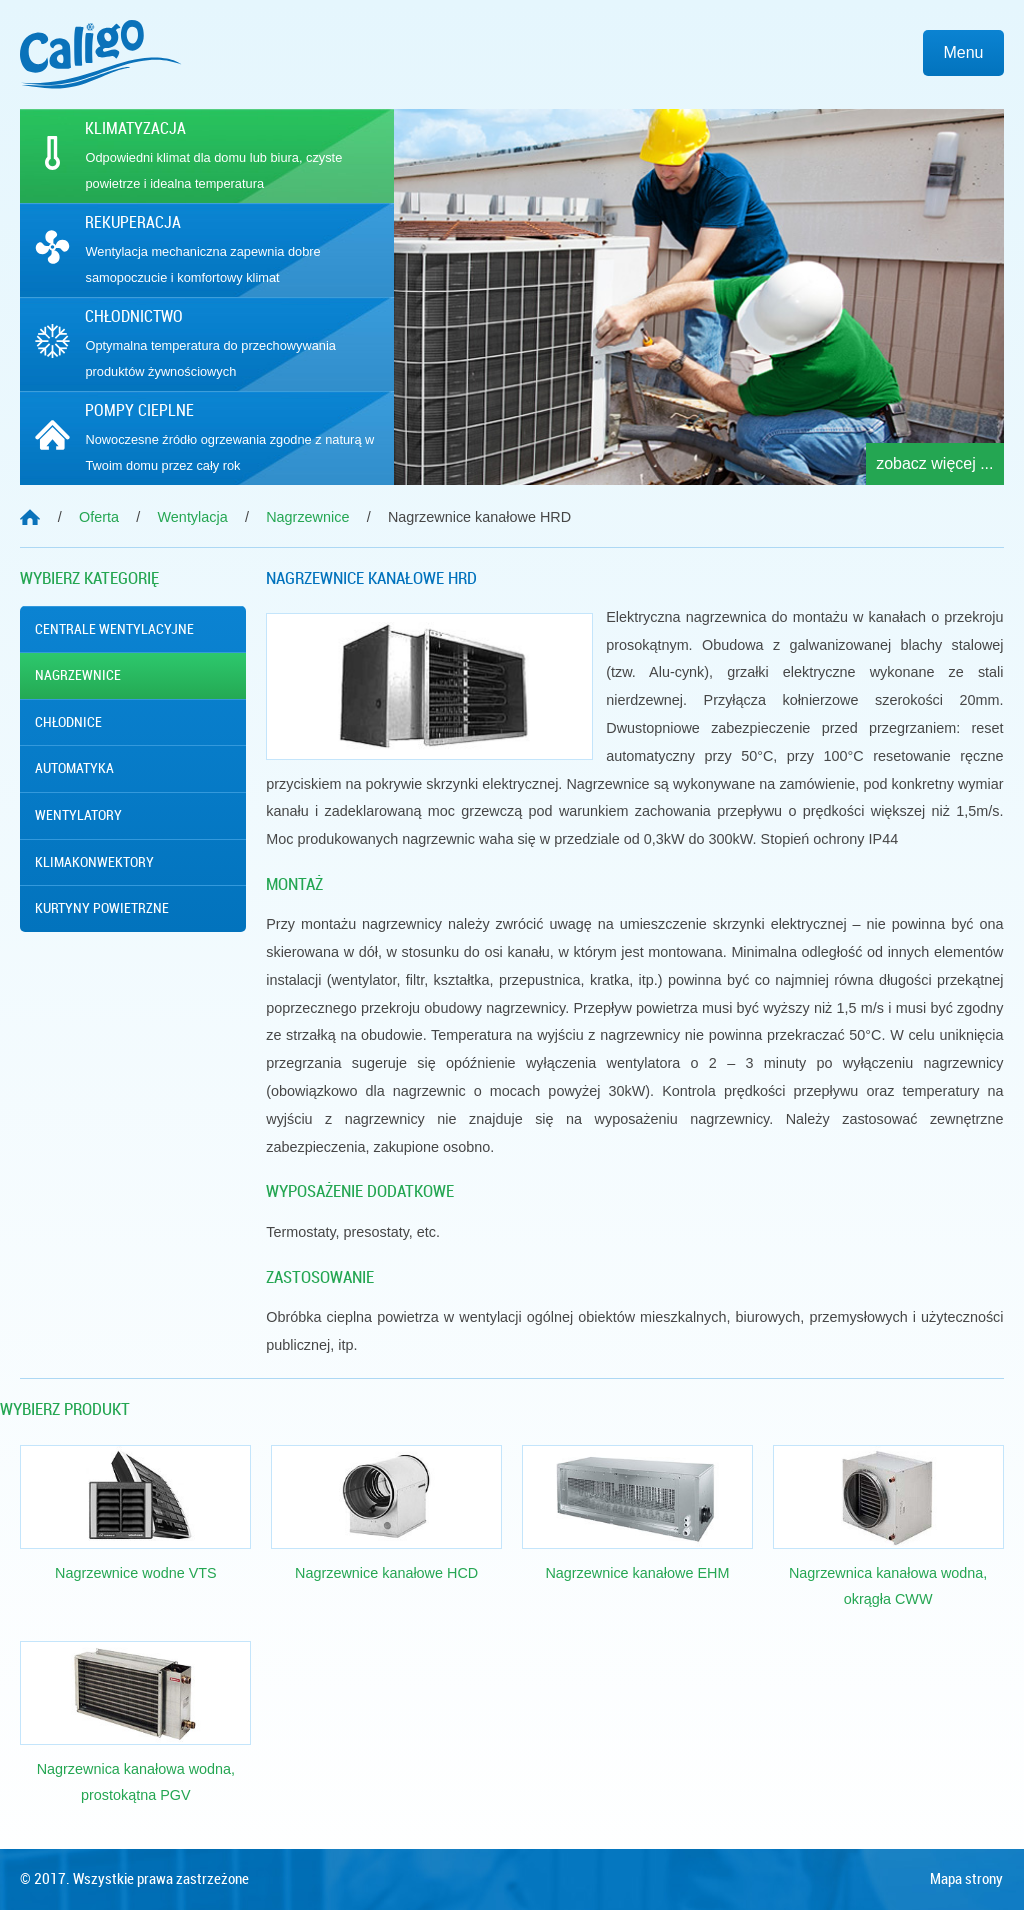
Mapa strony (966, 1879)
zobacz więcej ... (934, 463)
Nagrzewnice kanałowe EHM (637, 1573)
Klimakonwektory (94, 862)
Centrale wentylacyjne (114, 629)
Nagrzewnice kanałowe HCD (386, 1573)
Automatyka (74, 768)
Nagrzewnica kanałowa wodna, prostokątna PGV (136, 1782)
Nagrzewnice (78, 675)
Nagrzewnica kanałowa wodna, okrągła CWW (888, 1586)
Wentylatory (78, 815)
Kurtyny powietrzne (102, 908)
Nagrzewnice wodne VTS (136, 1573)
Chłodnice (68, 722)
